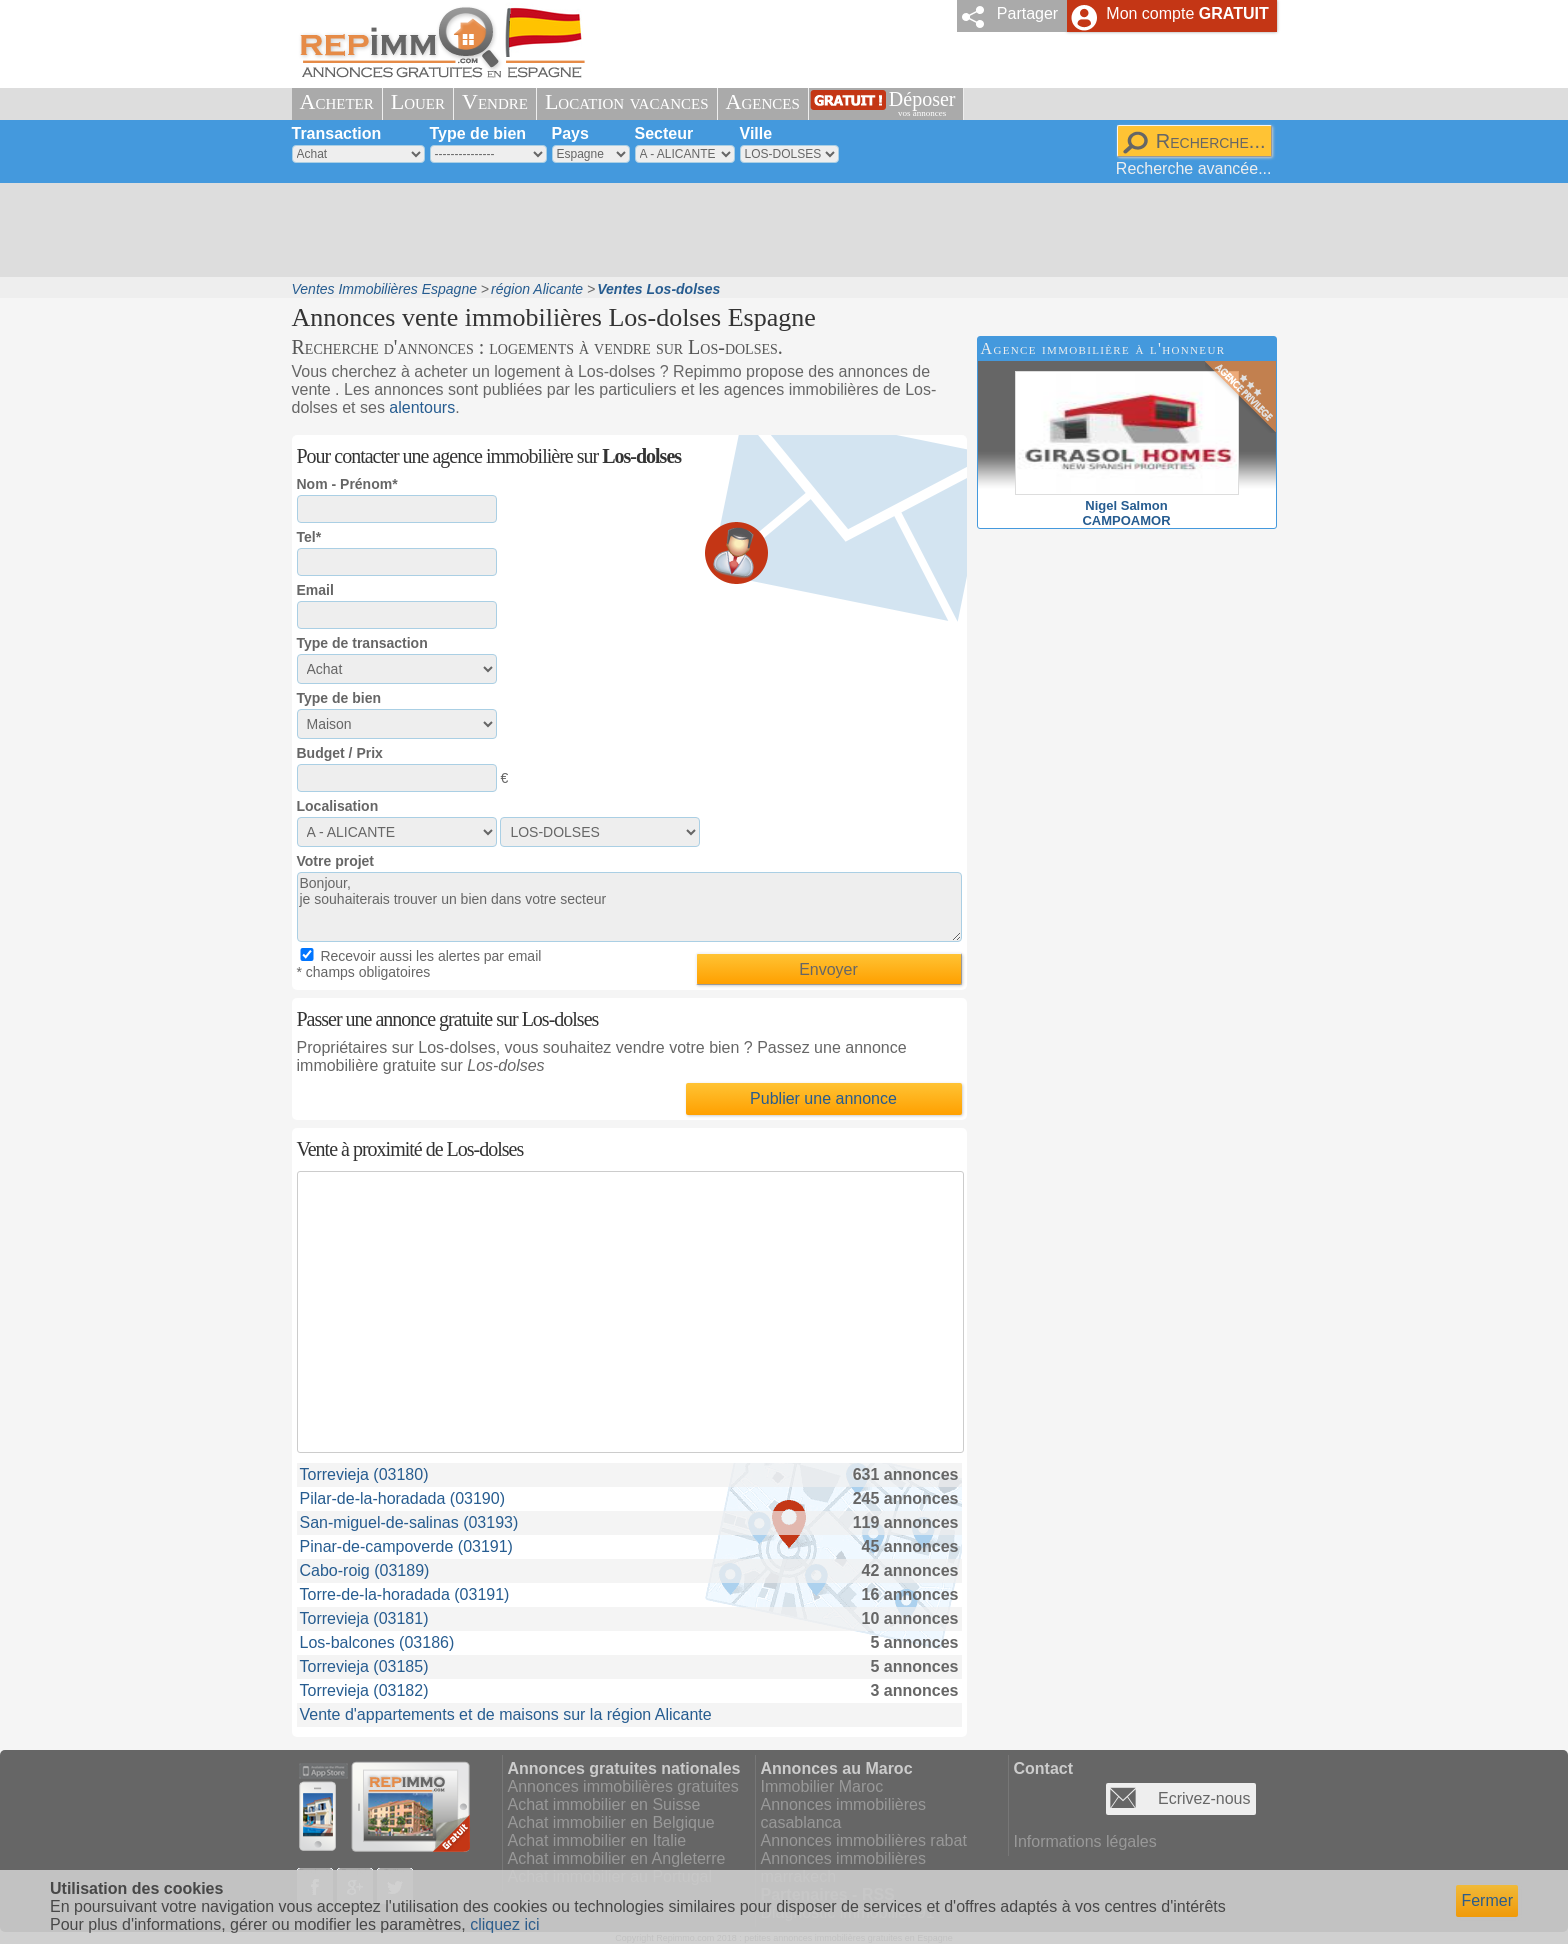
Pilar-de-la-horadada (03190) (402, 1498)
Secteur (664, 133)
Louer (418, 101)
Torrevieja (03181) (364, 1618)
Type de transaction (362, 643)
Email (315, 590)
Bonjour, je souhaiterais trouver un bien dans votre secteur (629, 907)
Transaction (337, 133)
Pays (570, 133)
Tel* (309, 537)
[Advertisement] (777, 230)
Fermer (1487, 1900)
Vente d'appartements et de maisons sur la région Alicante (506, 1714)
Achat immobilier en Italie (597, 1840)
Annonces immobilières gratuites (623, 1786)
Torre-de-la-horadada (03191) (405, 1594)
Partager (1027, 13)
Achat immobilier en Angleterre (617, 1858)
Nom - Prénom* (347, 484)
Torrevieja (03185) (364, 1666)
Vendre (495, 101)
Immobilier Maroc (822, 1786)
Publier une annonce (823, 1098)
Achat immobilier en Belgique (611, 1822)
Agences (763, 101)
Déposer (922, 103)
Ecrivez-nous (1204, 1798)
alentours (422, 407)
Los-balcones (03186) (377, 1642)
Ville (756, 133)
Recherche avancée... (1194, 168)
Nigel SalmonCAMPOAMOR (1127, 505)
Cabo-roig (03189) (365, 1570)
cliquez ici (504, 1924)
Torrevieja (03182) (364, 1690)
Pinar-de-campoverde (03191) (406, 1546)
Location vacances (627, 101)
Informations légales (1085, 1841)
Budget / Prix (340, 753)
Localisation (338, 806)
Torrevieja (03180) (364, 1474)
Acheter (337, 101)
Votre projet (336, 861)
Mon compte (1187, 13)
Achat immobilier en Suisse (604, 1804)
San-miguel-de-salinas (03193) (409, 1522)
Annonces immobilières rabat (864, 1840)
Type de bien (478, 133)
